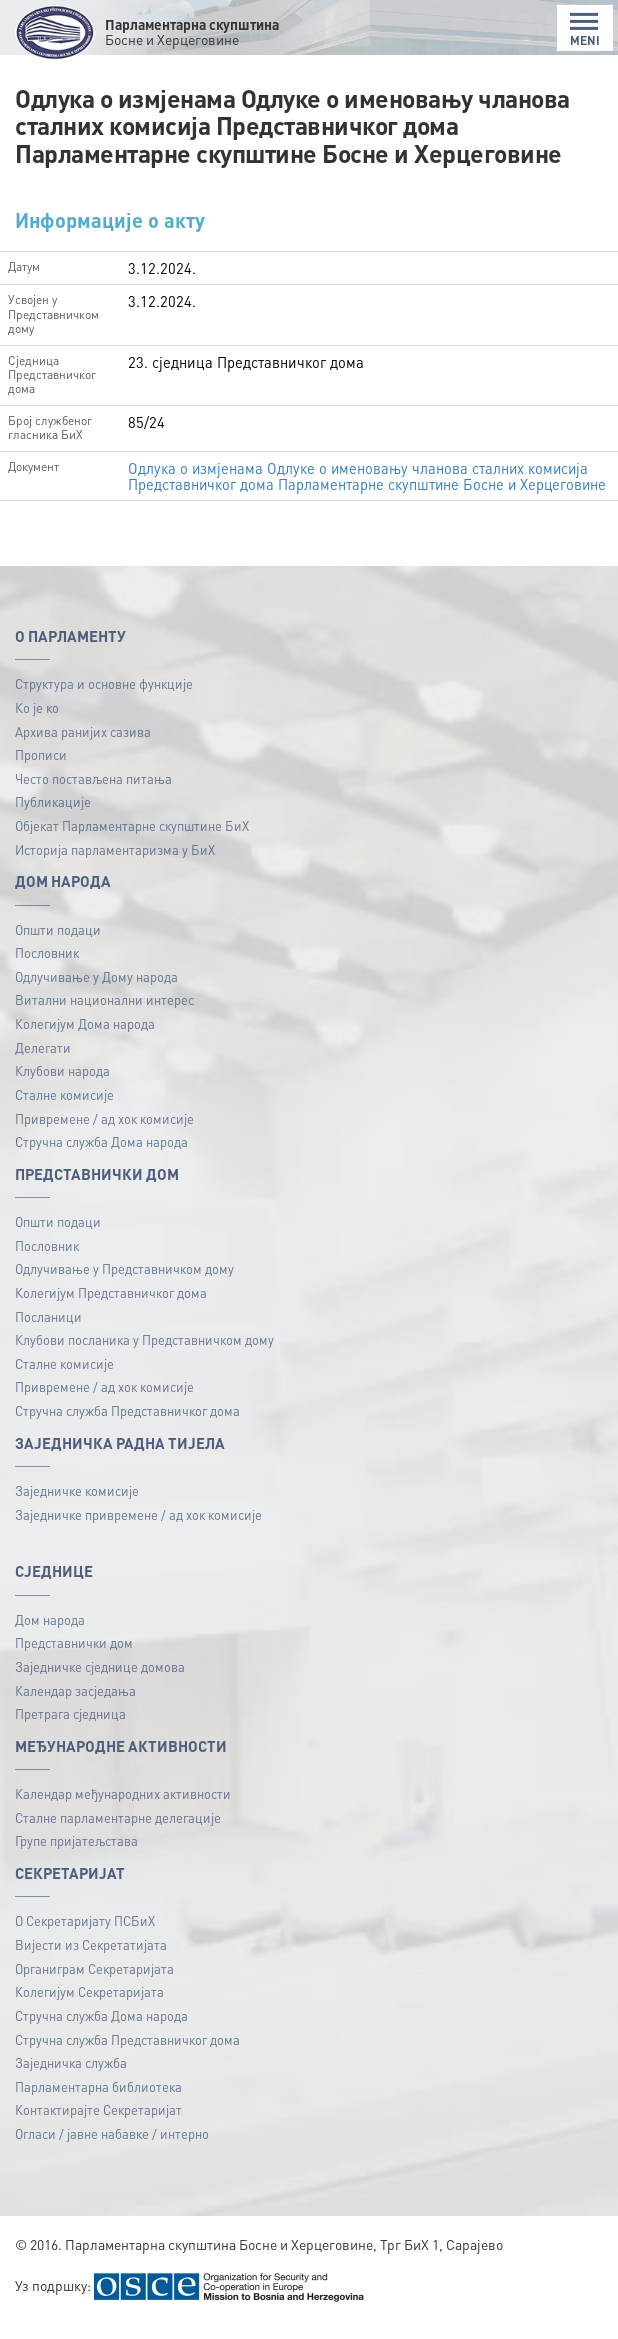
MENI (585, 29)
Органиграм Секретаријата (94, 1984)
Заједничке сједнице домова (100, 1682)
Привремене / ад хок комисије (104, 1134)
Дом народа (50, 1635)
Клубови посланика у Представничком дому (144, 1355)
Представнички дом (74, 1659)
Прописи (41, 770)
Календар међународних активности (123, 1809)
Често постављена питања (93, 794)
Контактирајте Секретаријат (98, 2126)
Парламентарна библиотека (98, 2102)
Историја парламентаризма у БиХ (115, 865)
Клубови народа (62, 1086)
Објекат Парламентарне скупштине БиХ (132, 841)
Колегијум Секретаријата (89, 2008)
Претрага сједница (70, 1729)
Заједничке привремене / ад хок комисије (138, 1530)
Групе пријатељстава (76, 1857)
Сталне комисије (64, 1110)
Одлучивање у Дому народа (96, 992)
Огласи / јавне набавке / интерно (112, 2149)
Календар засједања (75, 1706)
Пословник (47, 968)
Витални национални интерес (104, 1016)
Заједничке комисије (77, 1506)
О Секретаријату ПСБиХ (85, 1937)
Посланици (48, 1332)
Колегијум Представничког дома (111, 1308)
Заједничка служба (71, 2078)
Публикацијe (53, 818)
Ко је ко (37, 723)
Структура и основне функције (104, 700)
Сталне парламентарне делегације (118, 1833)
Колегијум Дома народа (85, 1039)
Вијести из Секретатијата (91, 1960)
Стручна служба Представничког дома (127, 1426)
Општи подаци (58, 945)
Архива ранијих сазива (83, 747)
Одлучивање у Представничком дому (124, 1285)
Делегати (43, 1063)
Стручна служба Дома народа (101, 1157)
